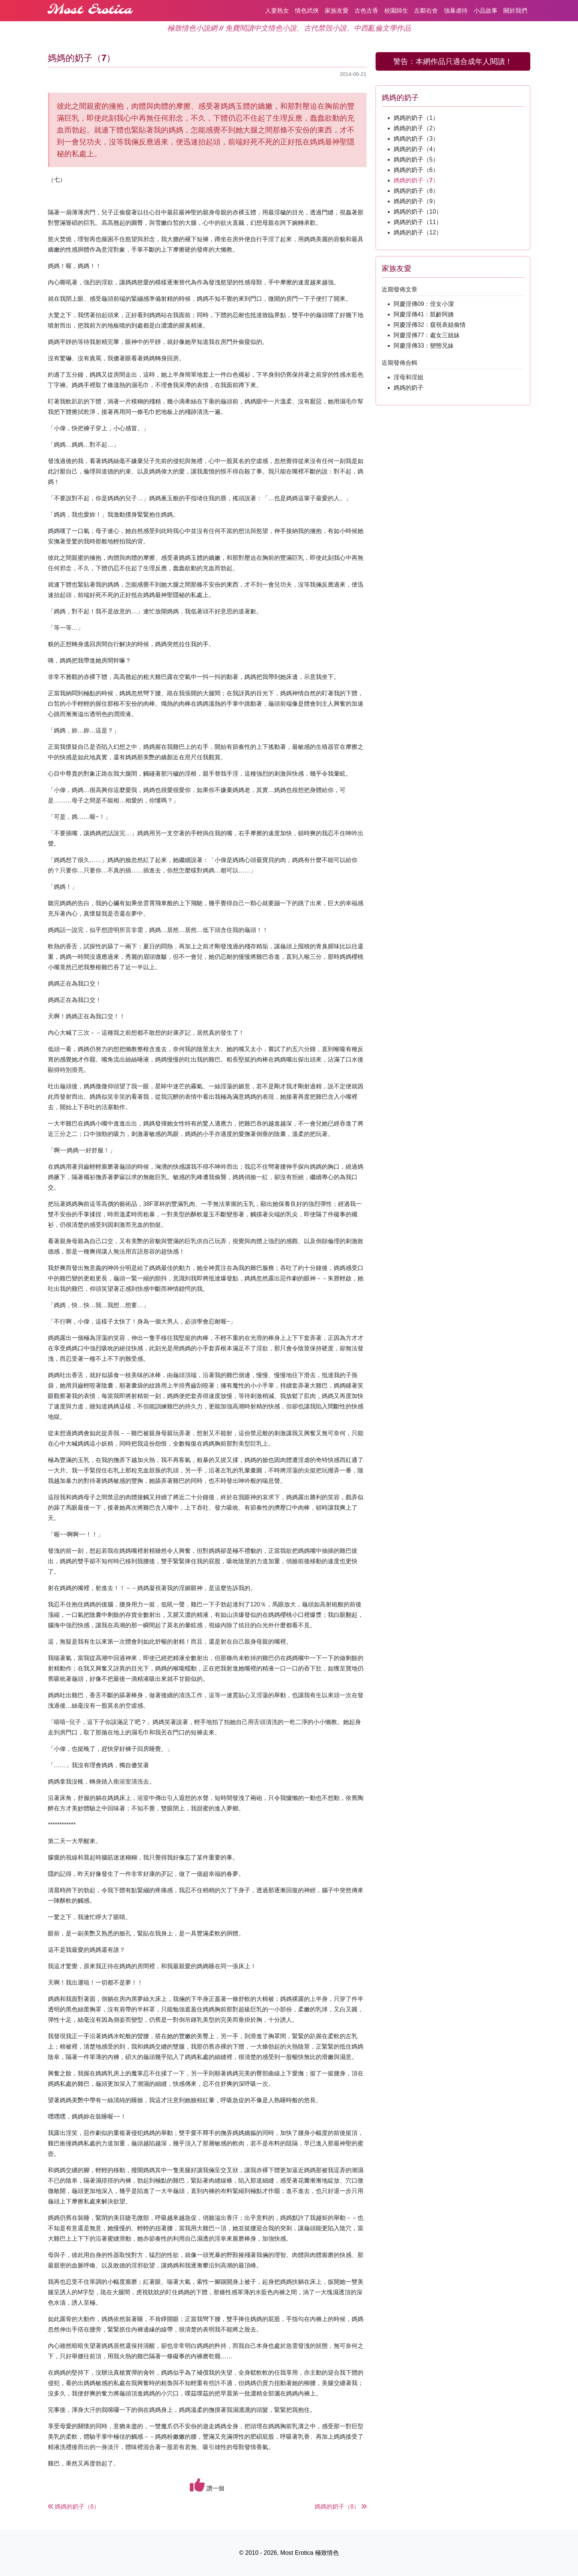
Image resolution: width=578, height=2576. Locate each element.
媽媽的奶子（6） (416, 170)
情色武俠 (307, 10)
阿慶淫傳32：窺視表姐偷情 (430, 325)
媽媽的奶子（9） (416, 201)
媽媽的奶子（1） (416, 118)
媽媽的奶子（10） (418, 211)
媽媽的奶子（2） (416, 128)
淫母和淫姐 (409, 377)
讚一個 (207, 2484)
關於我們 (515, 10)
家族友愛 (337, 10)
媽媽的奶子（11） (418, 222)
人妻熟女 (277, 10)
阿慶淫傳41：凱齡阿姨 (424, 314)
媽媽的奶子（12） (418, 232)
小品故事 (486, 10)
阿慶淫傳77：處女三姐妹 (427, 335)
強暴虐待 (456, 10)
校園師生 (396, 10)
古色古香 (367, 10)
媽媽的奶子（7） (416, 180)
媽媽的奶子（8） (416, 191)
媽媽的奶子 (409, 387)
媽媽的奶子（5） (416, 159)
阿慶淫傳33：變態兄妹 (424, 345)
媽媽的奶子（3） (416, 138)
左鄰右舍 (426, 10)
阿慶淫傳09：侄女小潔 (424, 304)
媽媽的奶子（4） (416, 149)
